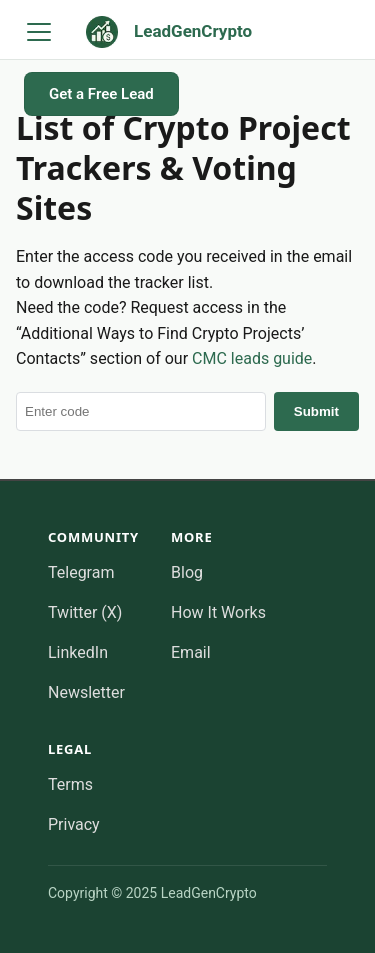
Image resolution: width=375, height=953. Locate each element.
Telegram (81, 572)
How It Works (218, 612)
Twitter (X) (85, 612)
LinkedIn (78, 652)
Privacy (74, 824)
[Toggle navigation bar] (39, 32)
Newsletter (86, 692)
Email (191, 652)
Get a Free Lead (101, 94)
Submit (316, 411)
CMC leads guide (252, 358)
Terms (70, 784)
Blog (187, 572)
